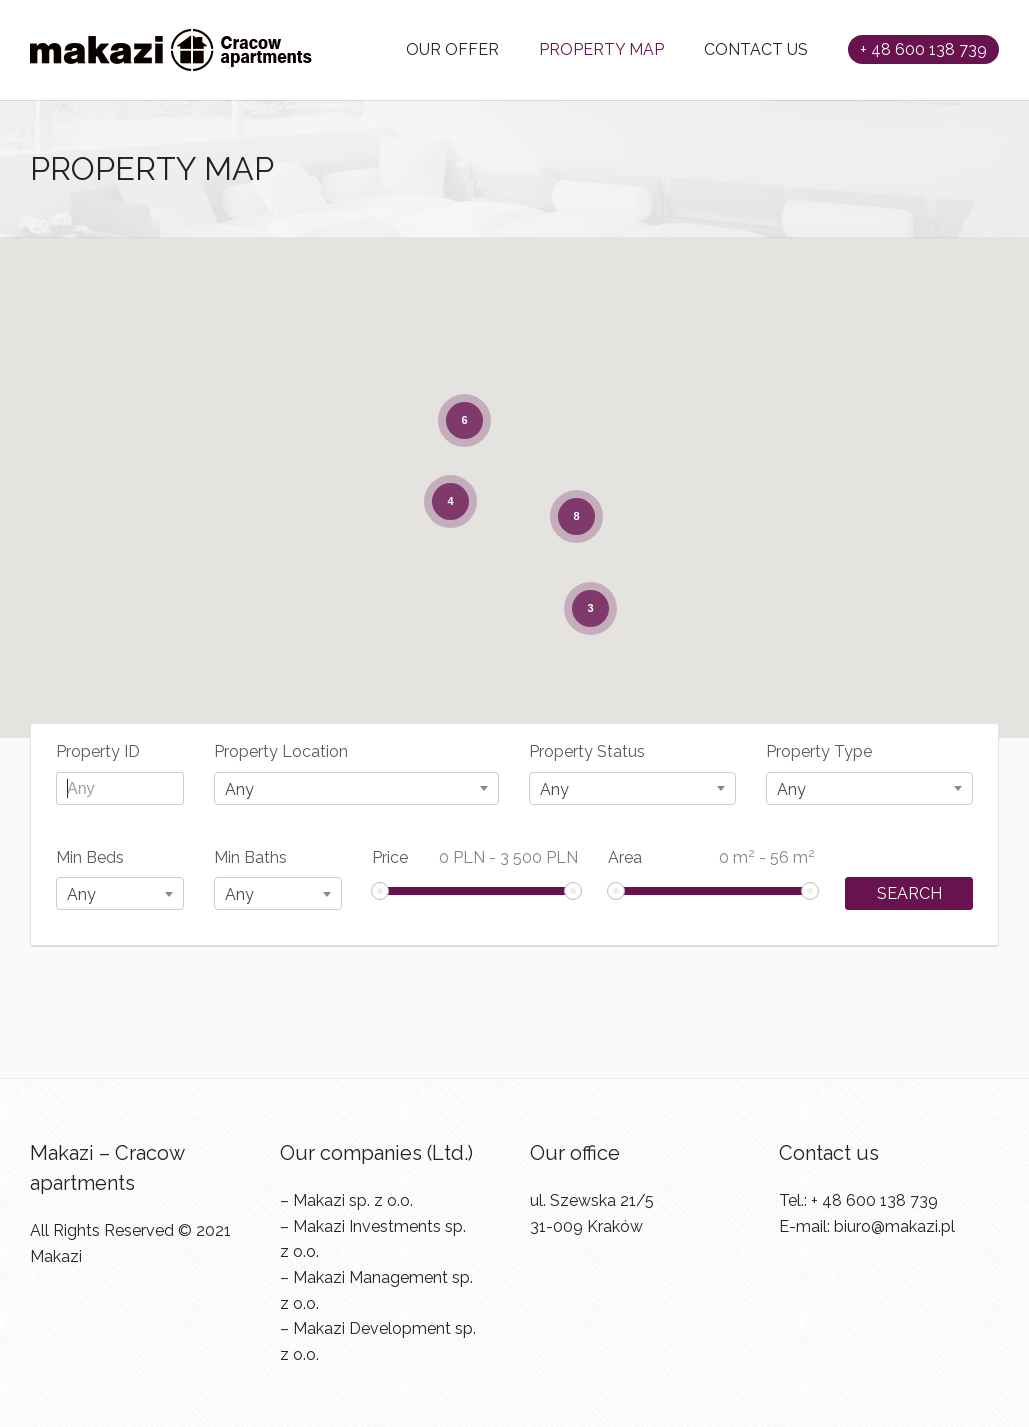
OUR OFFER (452, 49)
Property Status (587, 751)
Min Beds (90, 857)
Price (475, 857)
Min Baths (250, 857)
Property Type (819, 751)
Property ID (98, 751)
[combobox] (357, 788)
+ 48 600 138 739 (923, 49)
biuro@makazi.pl (894, 1226)
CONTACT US (756, 49)
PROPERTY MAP (601, 49)
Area (711, 856)
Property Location (281, 751)
